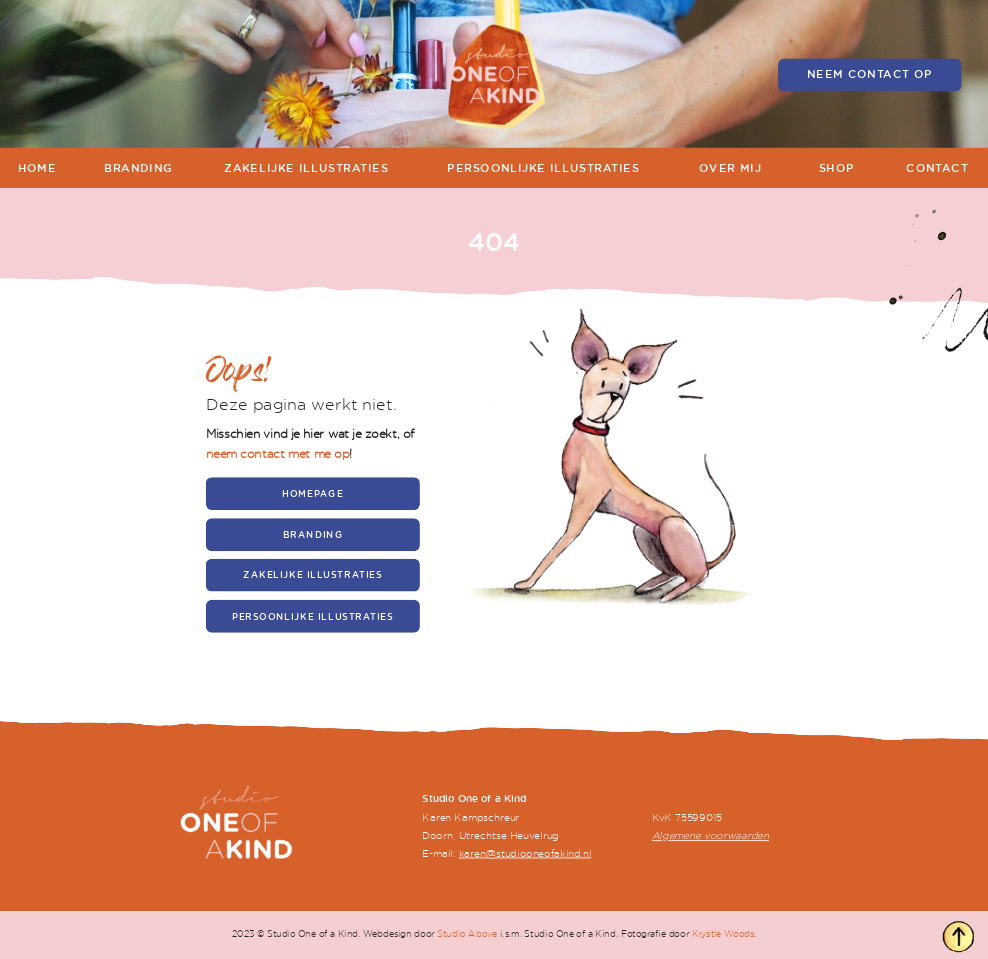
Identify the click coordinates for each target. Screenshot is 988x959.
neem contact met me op (277, 453)
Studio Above (467, 935)
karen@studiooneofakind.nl (525, 853)
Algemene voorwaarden (710, 836)
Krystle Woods (723, 935)
